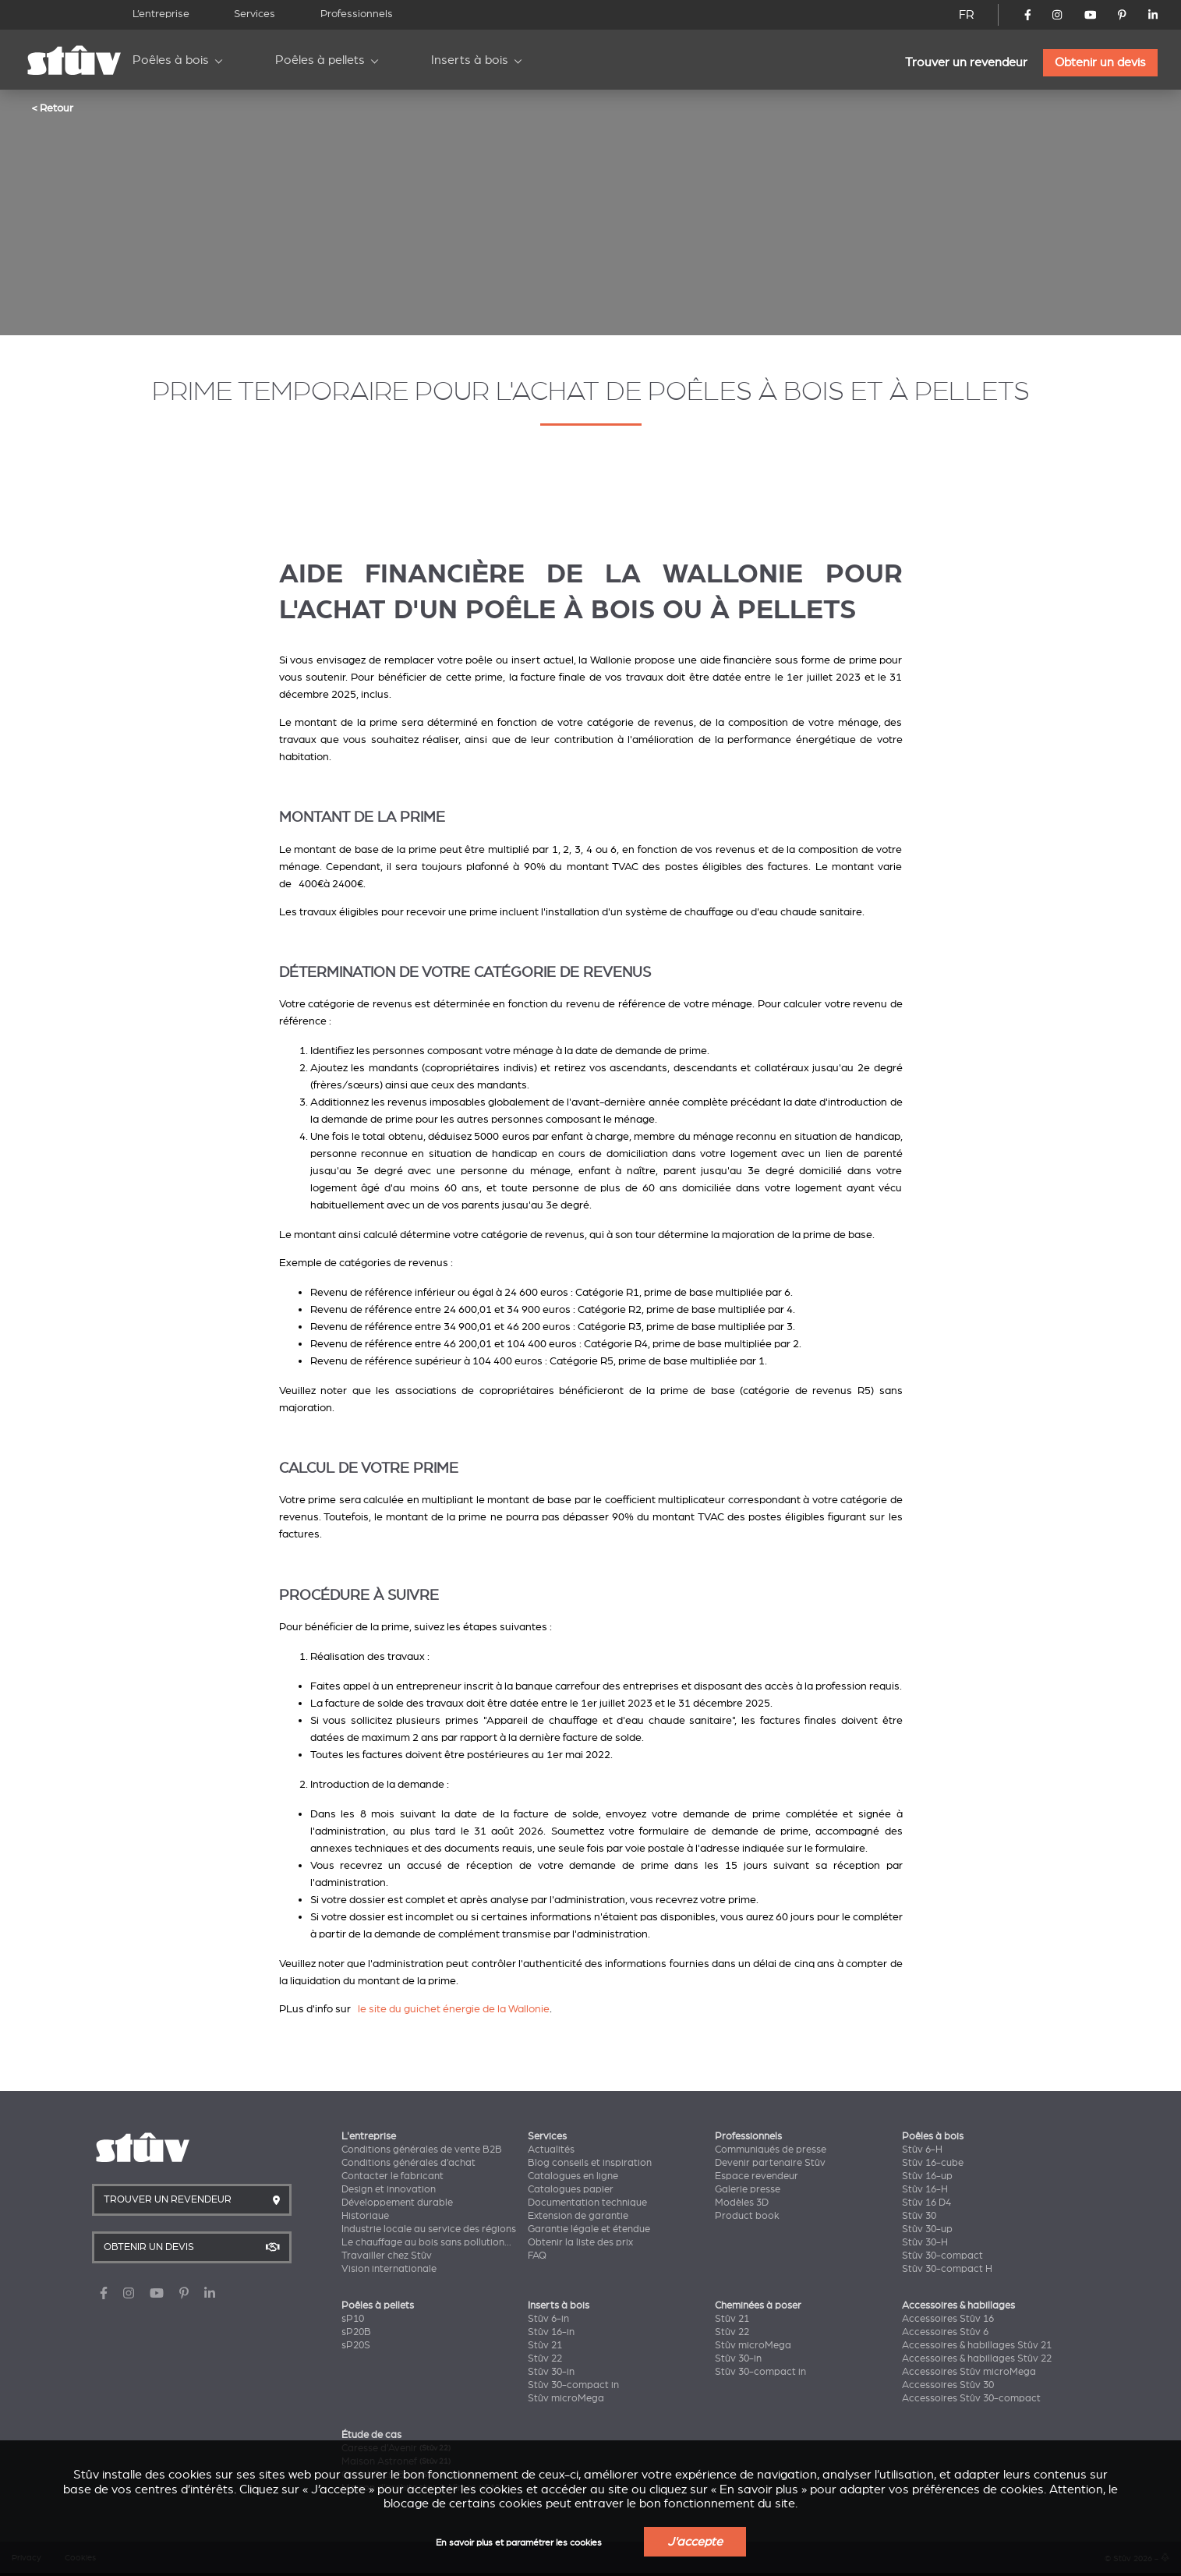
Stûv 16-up (927, 2176)
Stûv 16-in (551, 2332)
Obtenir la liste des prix (580, 2242)
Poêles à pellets (320, 60)
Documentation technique (587, 2202)
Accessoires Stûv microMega (969, 2371)
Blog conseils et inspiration (590, 2162)
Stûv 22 (545, 2358)
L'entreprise (368, 2136)
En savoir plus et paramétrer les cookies (519, 2543)
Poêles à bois (171, 60)
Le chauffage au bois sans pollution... (426, 2242)
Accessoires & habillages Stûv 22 (977, 2358)
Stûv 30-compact (942, 2255)
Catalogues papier (570, 2189)
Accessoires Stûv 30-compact (971, 2398)
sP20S (355, 2345)
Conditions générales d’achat (408, 2162)
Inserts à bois (469, 60)
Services (254, 13)
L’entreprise (161, 13)
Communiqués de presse (770, 2149)
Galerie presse (747, 2189)
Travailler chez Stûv (386, 2255)
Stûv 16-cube (933, 2162)
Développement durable (397, 2202)
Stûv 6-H (922, 2149)
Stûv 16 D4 (926, 2202)
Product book (747, 2215)
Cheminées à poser (758, 2305)
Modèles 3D (742, 2202)
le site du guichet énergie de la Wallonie (454, 2009)
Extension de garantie (578, 2215)
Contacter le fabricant (392, 2176)
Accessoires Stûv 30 (948, 2385)
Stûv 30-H (925, 2242)
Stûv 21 (545, 2345)
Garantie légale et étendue (589, 2229)
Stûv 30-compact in (573, 2385)
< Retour (52, 107)
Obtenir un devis (1100, 62)
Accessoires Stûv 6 (945, 2332)
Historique (365, 2215)
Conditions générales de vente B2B (421, 2149)
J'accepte (695, 2542)
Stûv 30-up (927, 2229)
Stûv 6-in (548, 2318)
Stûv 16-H (925, 2189)
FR (966, 15)
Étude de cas (371, 2434)
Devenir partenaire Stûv (770, 2162)
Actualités (551, 2149)
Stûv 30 (919, 2215)
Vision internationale (389, 2268)
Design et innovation (388, 2189)
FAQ (537, 2255)
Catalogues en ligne (573, 2176)
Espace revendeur (756, 2176)
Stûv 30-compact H (947, 2268)
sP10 (352, 2318)
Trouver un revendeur (966, 62)
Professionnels (356, 13)
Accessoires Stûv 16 (948, 2318)
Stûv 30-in (551, 2371)
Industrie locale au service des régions (428, 2229)
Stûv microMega (566, 2398)
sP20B (356, 2332)
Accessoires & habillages (958, 2305)
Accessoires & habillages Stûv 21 (977, 2345)
